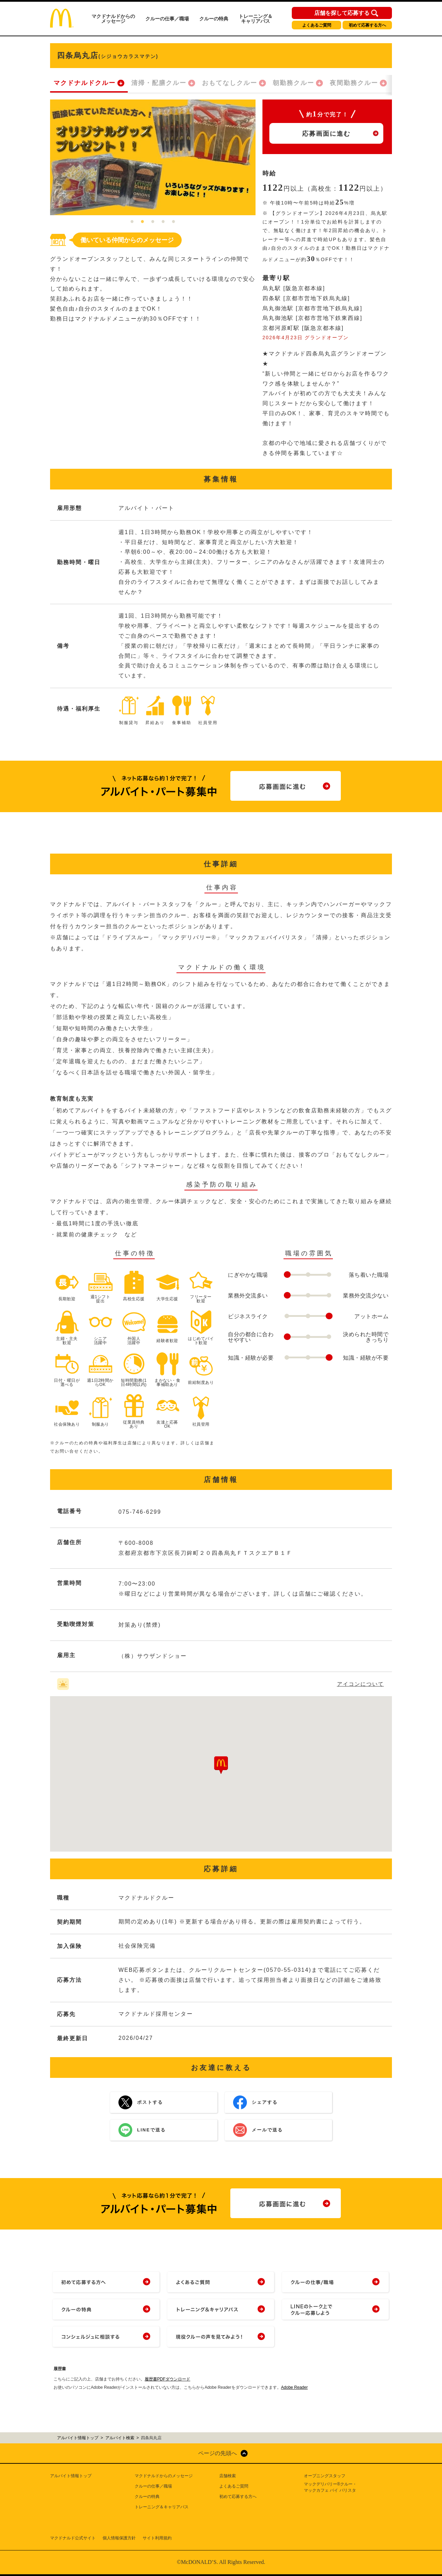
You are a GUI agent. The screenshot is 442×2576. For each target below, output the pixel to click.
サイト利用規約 (157, 2538)
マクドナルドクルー (85, 82)
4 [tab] (163, 222)
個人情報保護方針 (119, 2538)
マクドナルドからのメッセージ (113, 18)
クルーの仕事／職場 (167, 18)
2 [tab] (142, 222)
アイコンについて (360, 1684)
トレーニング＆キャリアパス (255, 18)
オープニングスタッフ (324, 2475)
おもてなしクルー (229, 82)
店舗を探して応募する (341, 13)
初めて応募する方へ (367, 25)
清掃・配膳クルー (158, 82)
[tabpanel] (153, 157)
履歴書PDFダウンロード (167, 2379)
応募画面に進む (326, 133)
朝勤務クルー (293, 82)
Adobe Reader (294, 2387)
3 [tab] (153, 222)
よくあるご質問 (316, 25)
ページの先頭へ (217, 2453)
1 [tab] (132, 222)
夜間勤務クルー (354, 82)
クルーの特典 (213, 18)
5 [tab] (173, 222)
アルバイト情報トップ (71, 2475)
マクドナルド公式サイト (73, 2538)
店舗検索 (227, 2475)
